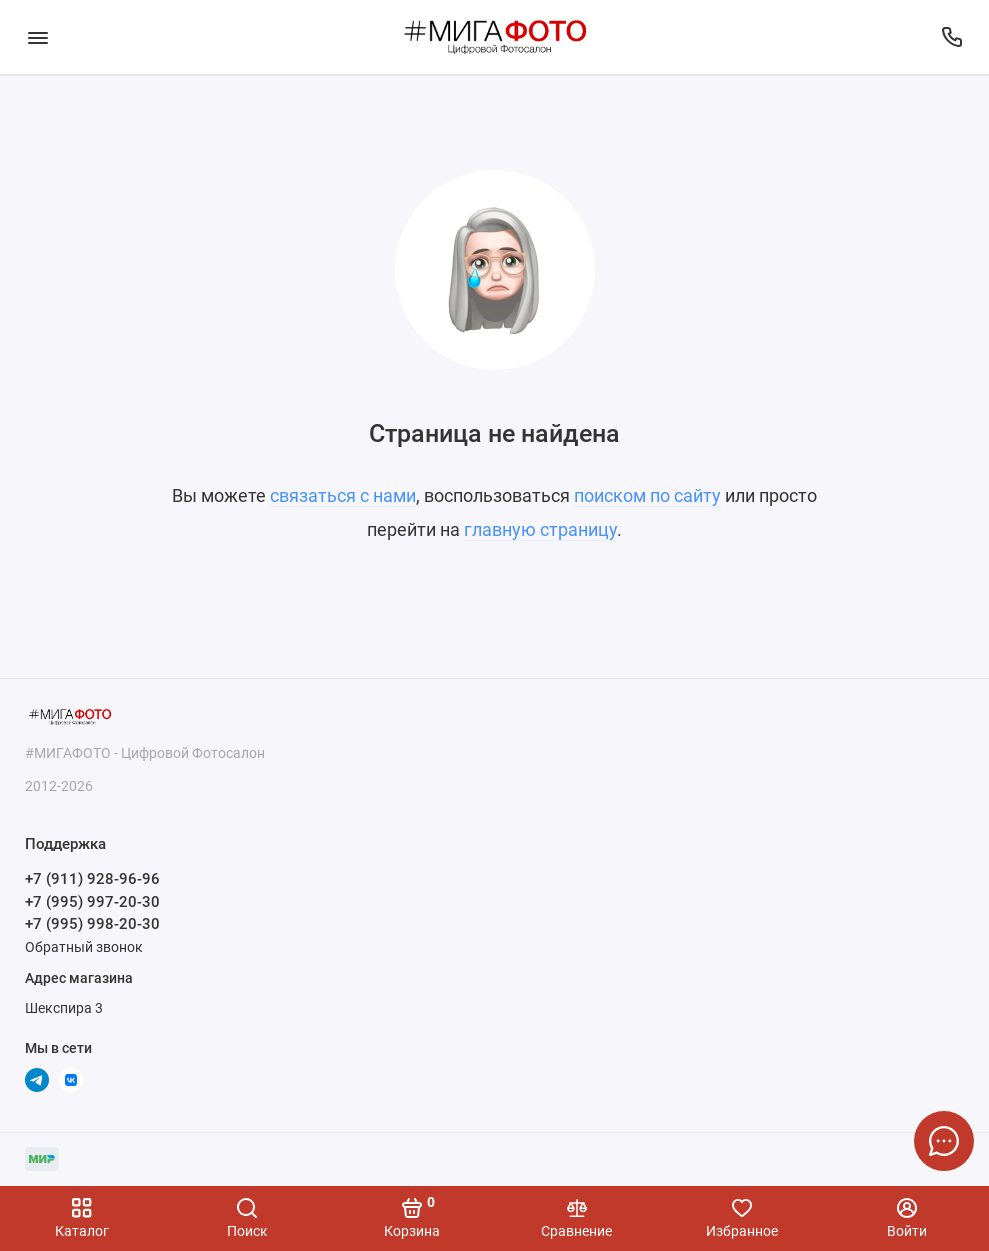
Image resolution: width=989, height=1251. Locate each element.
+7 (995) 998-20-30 (92, 924)
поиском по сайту (647, 495)
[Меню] (37, 37)
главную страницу (540, 529)
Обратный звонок (84, 947)
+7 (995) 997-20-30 (92, 902)
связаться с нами (343, 495)
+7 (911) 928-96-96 (92, 879)
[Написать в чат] (944, 1141)
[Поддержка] (951, 37)
